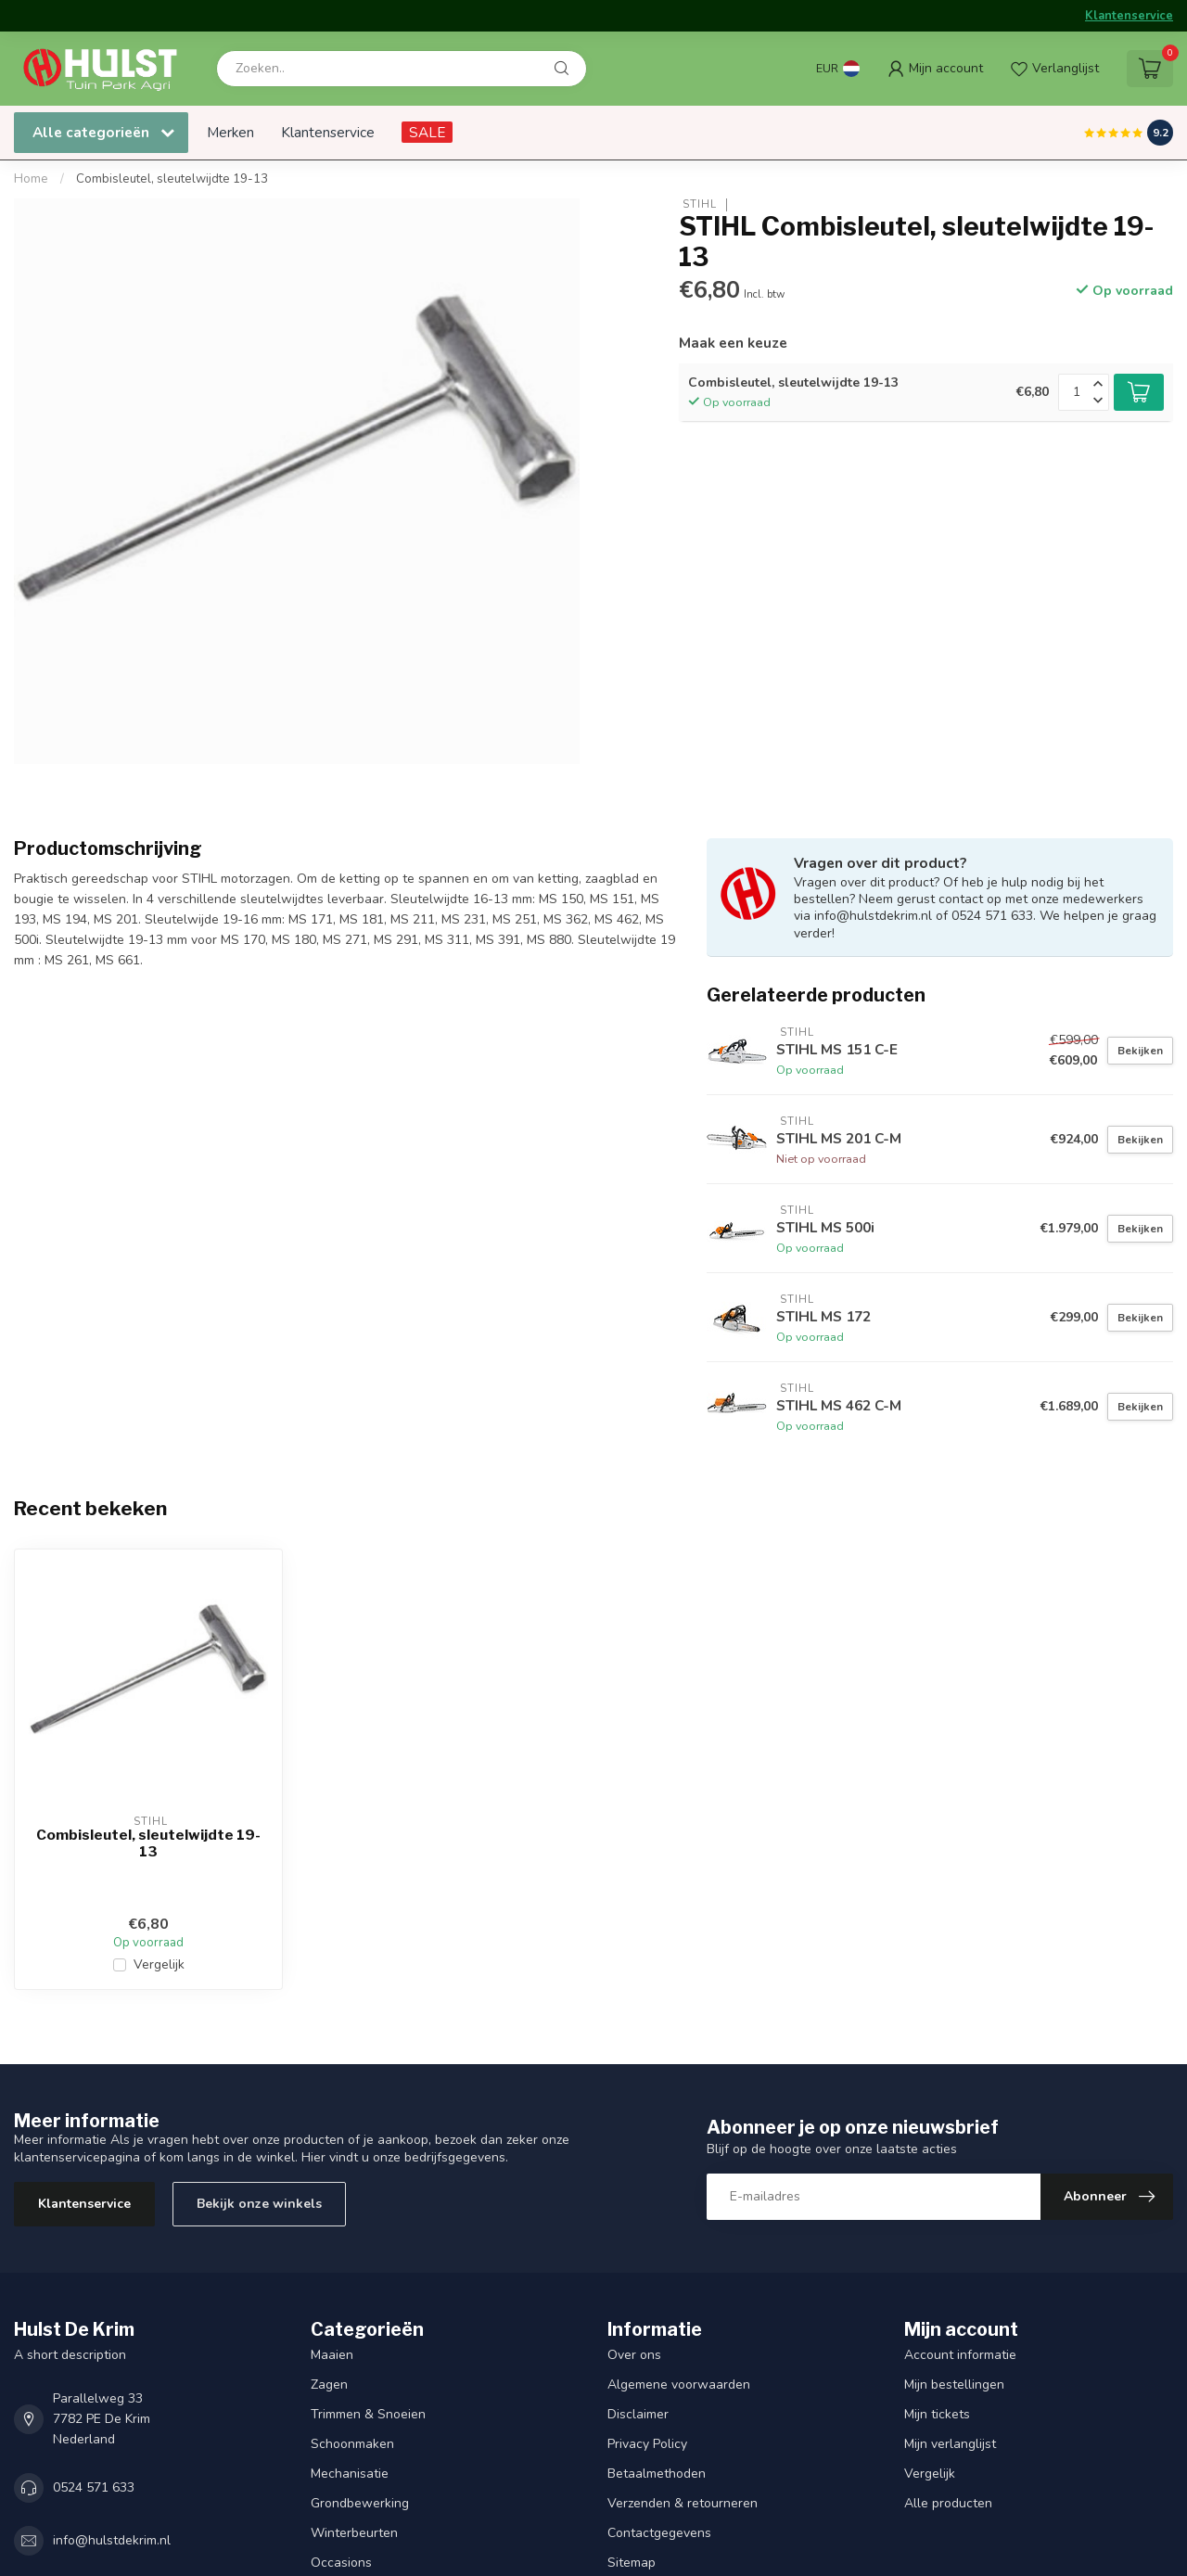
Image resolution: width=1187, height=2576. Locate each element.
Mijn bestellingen (954, 2384)
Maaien (332, 2355)
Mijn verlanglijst (950, 2444)
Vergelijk (159, 1964)
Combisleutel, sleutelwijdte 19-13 (172, 179)
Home (31, 179)
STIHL (698, 204)
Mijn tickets (937, 2414)
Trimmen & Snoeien (368, 2414)
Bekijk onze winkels (259, 2204)
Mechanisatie (350, 2473)
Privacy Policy (647, 2444)
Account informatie (960, 2355)
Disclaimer (638, 2414)
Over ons (634, 2355)
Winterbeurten (354, 2533)
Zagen (329, 2384)
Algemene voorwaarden (678, 2384)
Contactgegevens (659, 2533)
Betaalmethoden (656, 2473)
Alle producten (948, 2503)
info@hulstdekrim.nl (112, 2540)
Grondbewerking (360, 2503)
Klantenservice (1129, 15)
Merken (230, 132)
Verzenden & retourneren (682, 2503)
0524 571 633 (93, 2487)
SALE (427, 132)
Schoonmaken (352, 2444)
